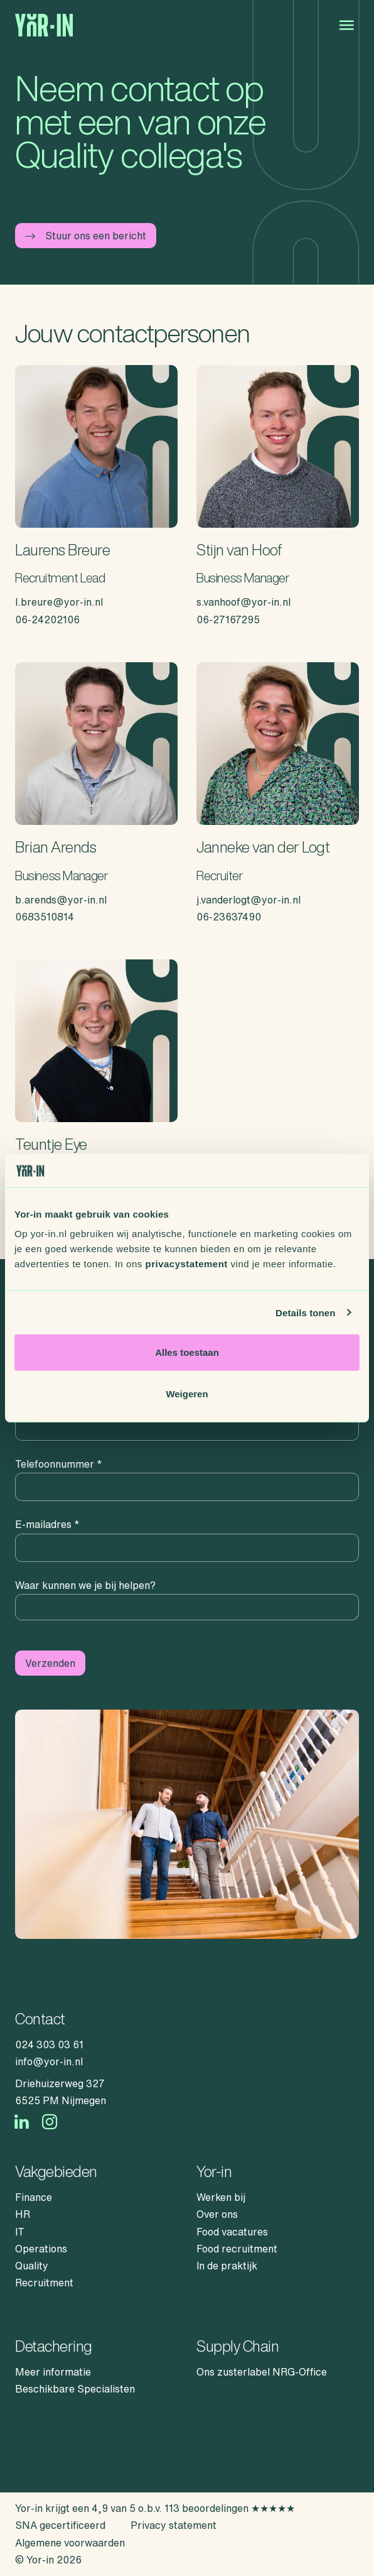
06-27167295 (228, 619)
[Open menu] (346, 25)
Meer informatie (53, 2372)
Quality (31, 2266)
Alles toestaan (187, 1352)
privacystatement (186, 1263)
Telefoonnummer (58, 1464)
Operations (41, 2249)
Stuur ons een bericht (85, 236)
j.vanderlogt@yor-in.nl (248, 900)
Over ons (217, 2214)
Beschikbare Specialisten (75, 2389)
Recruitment (44, 2283)
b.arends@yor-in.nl (61, 900)
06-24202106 (47, 619)
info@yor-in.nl (49, 2061)
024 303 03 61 (49, 2044)
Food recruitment (236, 2249)
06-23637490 (228, 917)
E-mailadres (47, 1524)
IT (19, 2232)
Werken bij (220, 2197)
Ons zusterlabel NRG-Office (261, 2372)
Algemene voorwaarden (70, 2543)
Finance (33, 2197)
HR (22, 2214)
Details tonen (305, 1312)
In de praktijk (226, 2266)
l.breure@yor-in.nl (59, 602)
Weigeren (187, 1393)
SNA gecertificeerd (60, 2525)
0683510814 (44, 917)
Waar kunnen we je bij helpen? (85, 1585)
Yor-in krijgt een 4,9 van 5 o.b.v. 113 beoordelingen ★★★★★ (155, 2508)
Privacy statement (173, 2525)
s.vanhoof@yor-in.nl (243, 602)
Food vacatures (232, 2232)
